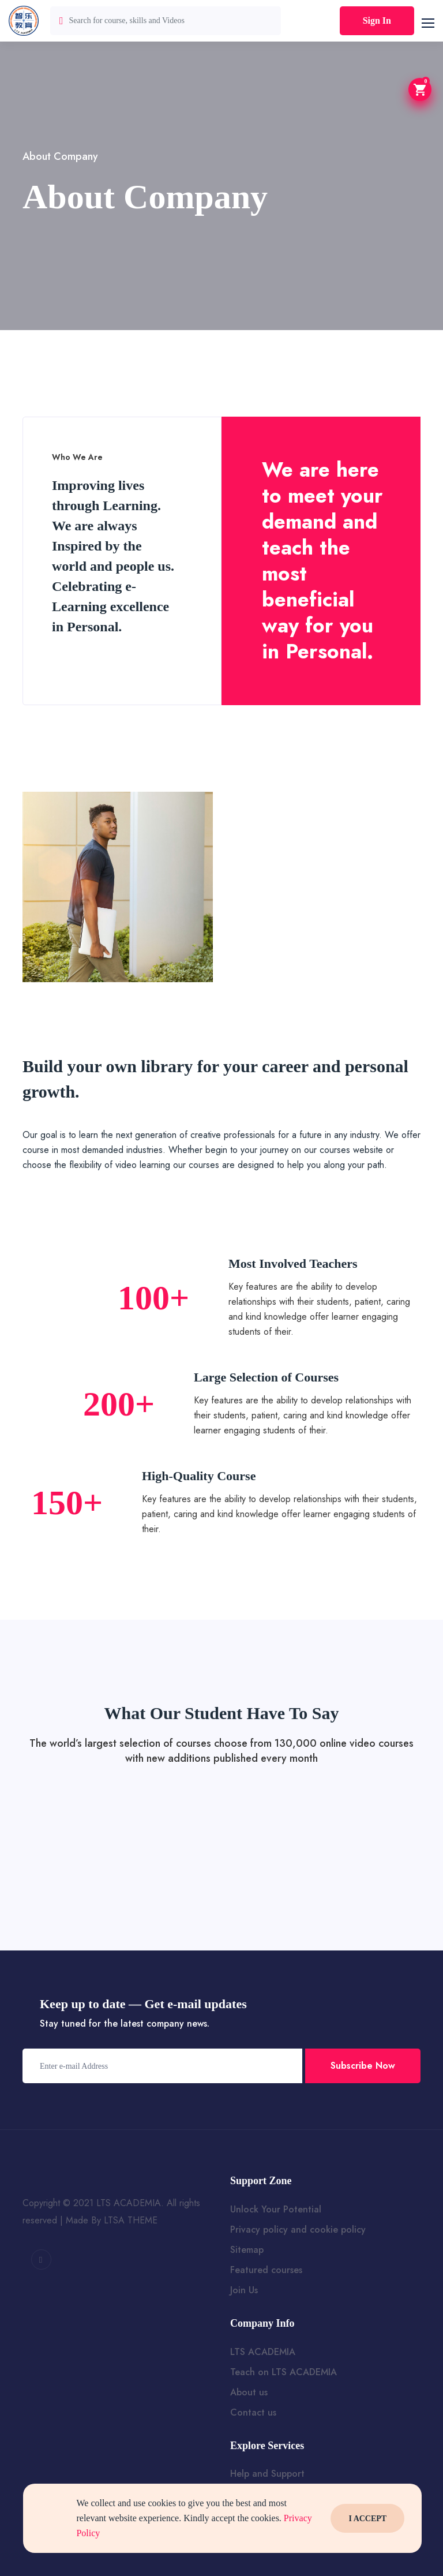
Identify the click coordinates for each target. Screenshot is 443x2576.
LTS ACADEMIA (262, 2351)
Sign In (377, 20)
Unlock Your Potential (275, 2209)
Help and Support (267, 2473)
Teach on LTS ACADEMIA (283, 2372)
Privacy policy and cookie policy (298, 2229)
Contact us (253, 2412)
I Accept (367, 2518)
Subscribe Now (363, 2065)
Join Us (244, 2290)
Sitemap (247, 2249)
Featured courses (266, 2270)
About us (249, 2392)
